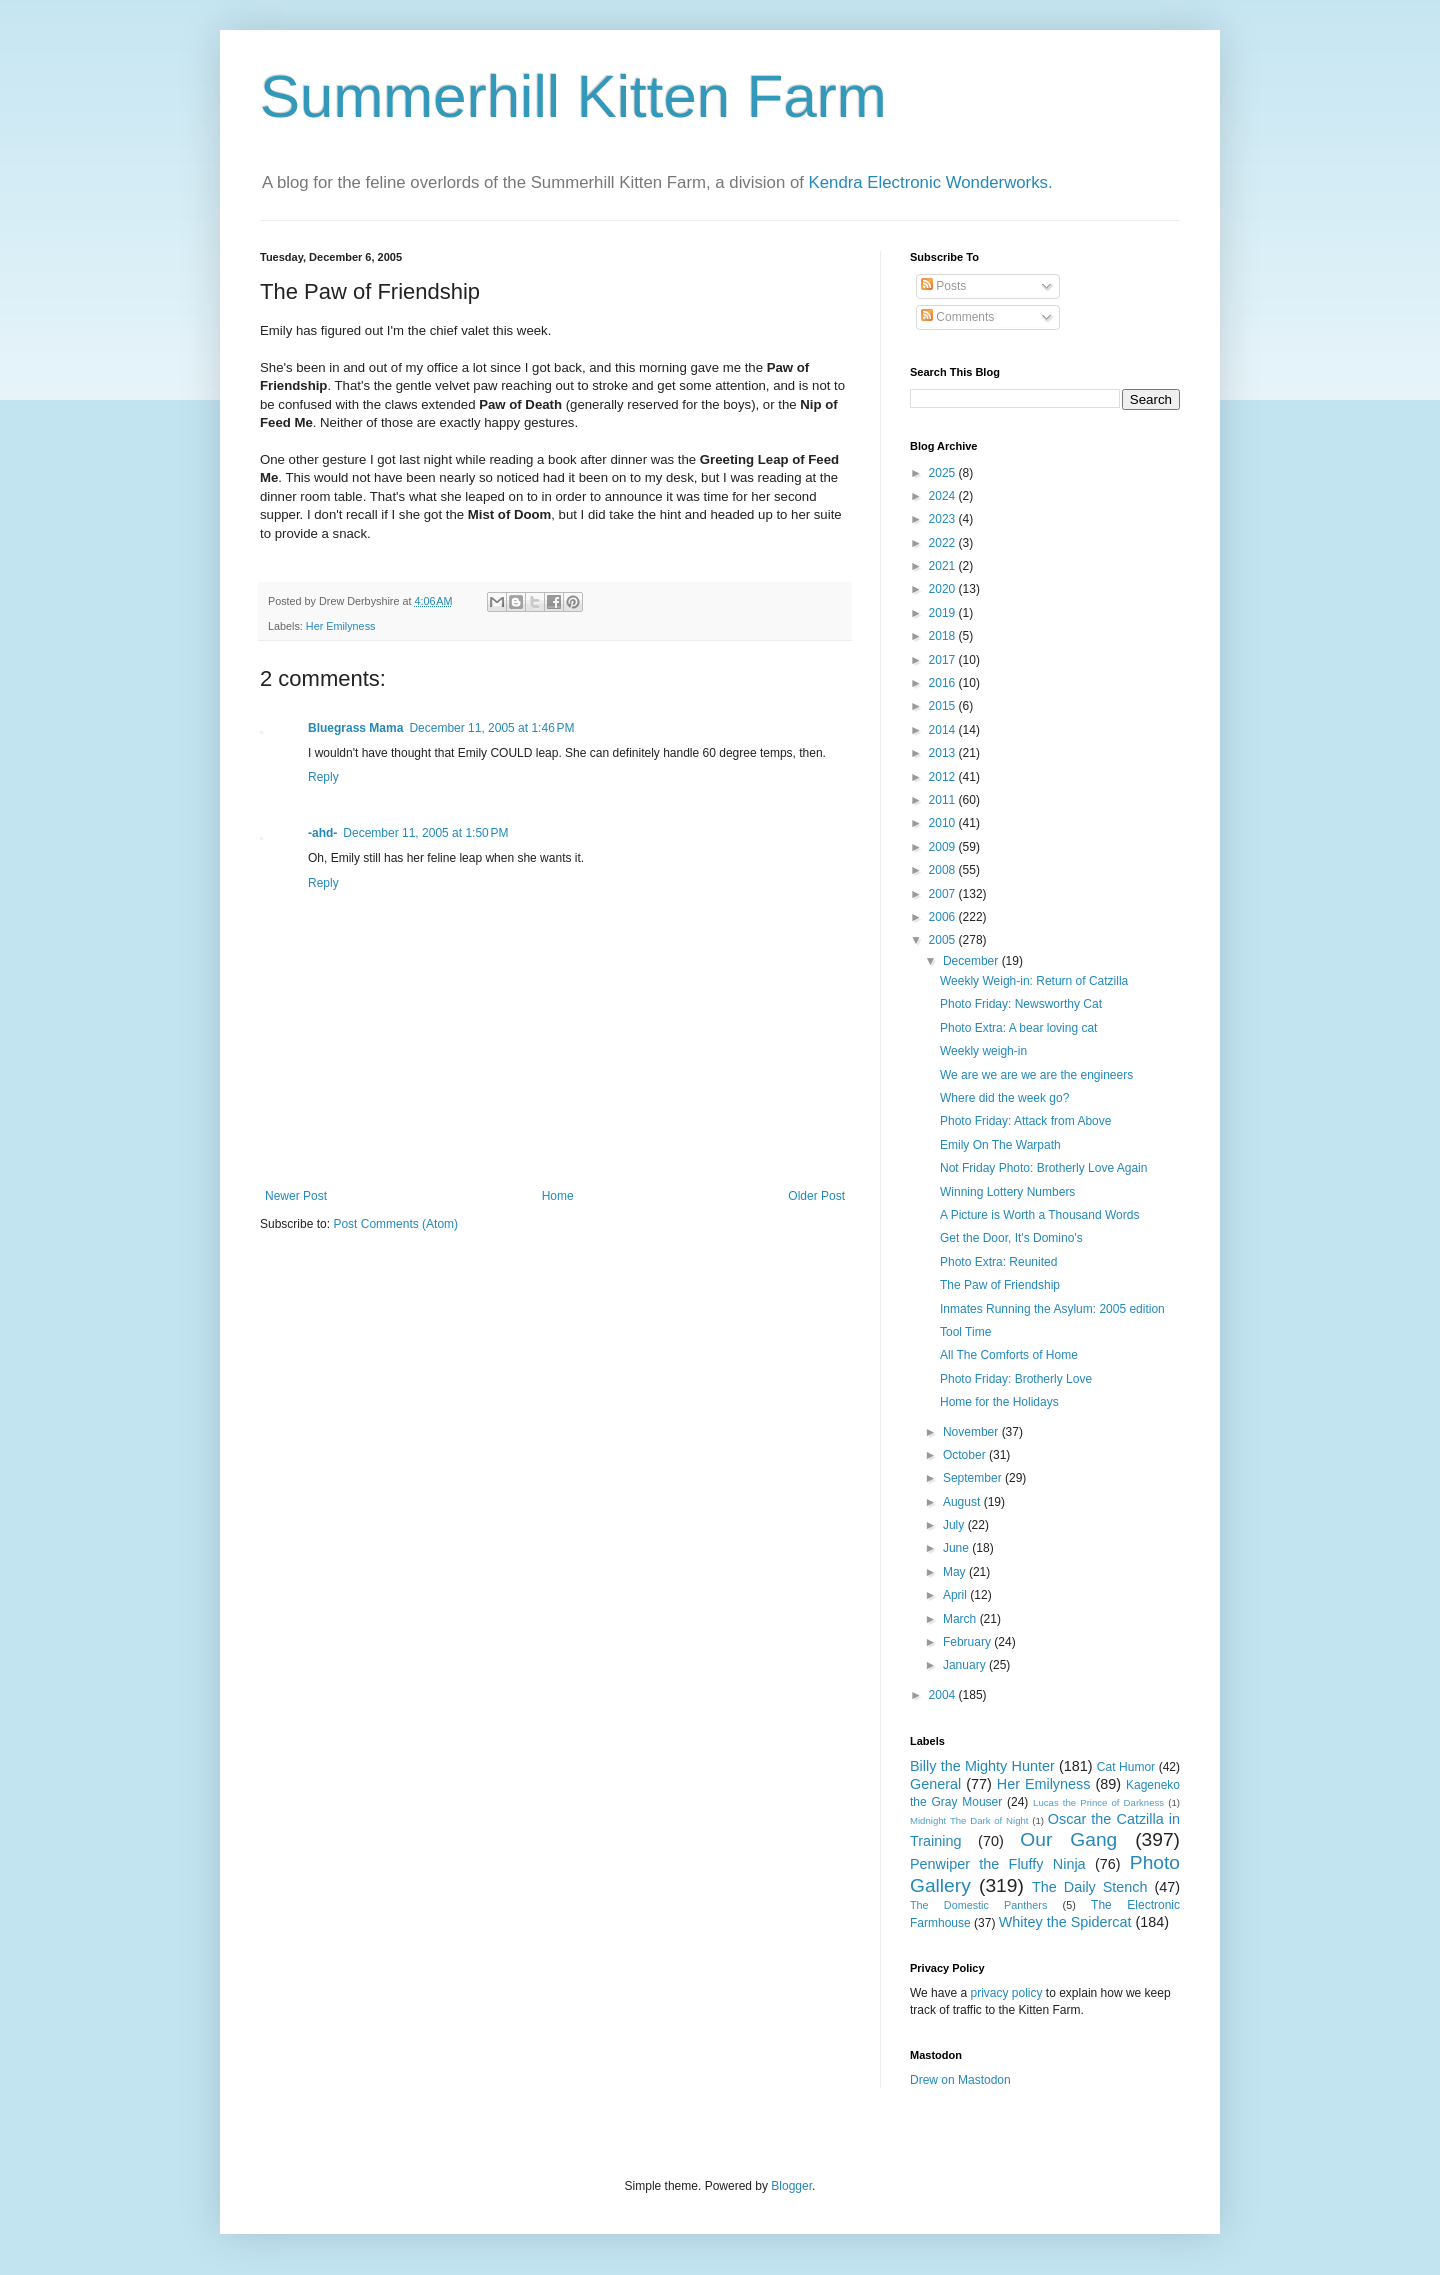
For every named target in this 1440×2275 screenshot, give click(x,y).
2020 (944, 589)
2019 (944, 613)
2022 (944, 543)
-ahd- (322, 833)
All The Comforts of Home (1009, 1355)
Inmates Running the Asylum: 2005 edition (1052, 1309)
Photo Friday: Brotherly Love (1016, 1379)
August (963, 1502)
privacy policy (1006, 1993)
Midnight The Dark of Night (969, 1820)
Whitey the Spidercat (1065, 1922)
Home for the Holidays (999, 1402)
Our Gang (1068, 1839)
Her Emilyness (341, 626)
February (968, 1642)
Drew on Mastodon (960, 2080)
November (972, 1432)
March (961, 1619)
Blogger (791, 2186)
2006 (944, 917)
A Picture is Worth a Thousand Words (1039, 1215)
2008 (944, 870)
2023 (944, 519)
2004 (944, 1695)
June (957, 1548)
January (966, 1665)
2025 (944, 473)
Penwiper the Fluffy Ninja (998, 1864)
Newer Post (296, 1196)
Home (558, 1196)
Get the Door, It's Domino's (1011, 1238)
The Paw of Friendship (1000, 1285)
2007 (944, 894)
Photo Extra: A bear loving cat (1018, 1028)
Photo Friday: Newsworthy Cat (1021, 1004)
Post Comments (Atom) (395, 1224)
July (955, 1525)
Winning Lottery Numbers (1007, 1192)
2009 (944, 847)
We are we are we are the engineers (1036, 1075)
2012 (944, 777)
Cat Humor (1126, 1767)
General (935, 1784)
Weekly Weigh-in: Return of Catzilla (1034, 981)
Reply (323, 777)
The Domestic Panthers (978, 1905)
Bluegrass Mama (355, 728)
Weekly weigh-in (983, 1051)
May (956, 1572)
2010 (944, 823)
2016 (944, 683)
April (956, 1595)
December (972, 961)
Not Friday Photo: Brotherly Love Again (1043, 1168)
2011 (944, 800)
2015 (944, 706)
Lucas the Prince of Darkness (1098, 1802)
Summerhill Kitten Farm (573, 96)
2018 (944, 636)
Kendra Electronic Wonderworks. (931, 182)
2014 (944, 730)
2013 (944, 753)
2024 (944, 496)
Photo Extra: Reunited (998, 1262)
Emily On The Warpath (1000, 1145)
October (966, 1455)
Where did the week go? (1004, 1098)
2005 (944, 940)
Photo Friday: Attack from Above (1025, 1121)
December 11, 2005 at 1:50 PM (425, 833)
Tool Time (965, 1332)
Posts (943, 286)
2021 (944, 566)
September (974, 1478)
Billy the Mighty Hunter (982, 1766)
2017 (944, 660)
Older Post (816, 1196)
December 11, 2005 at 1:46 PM (491, 728)
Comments (957, 317)
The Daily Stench (1089, 1887)
